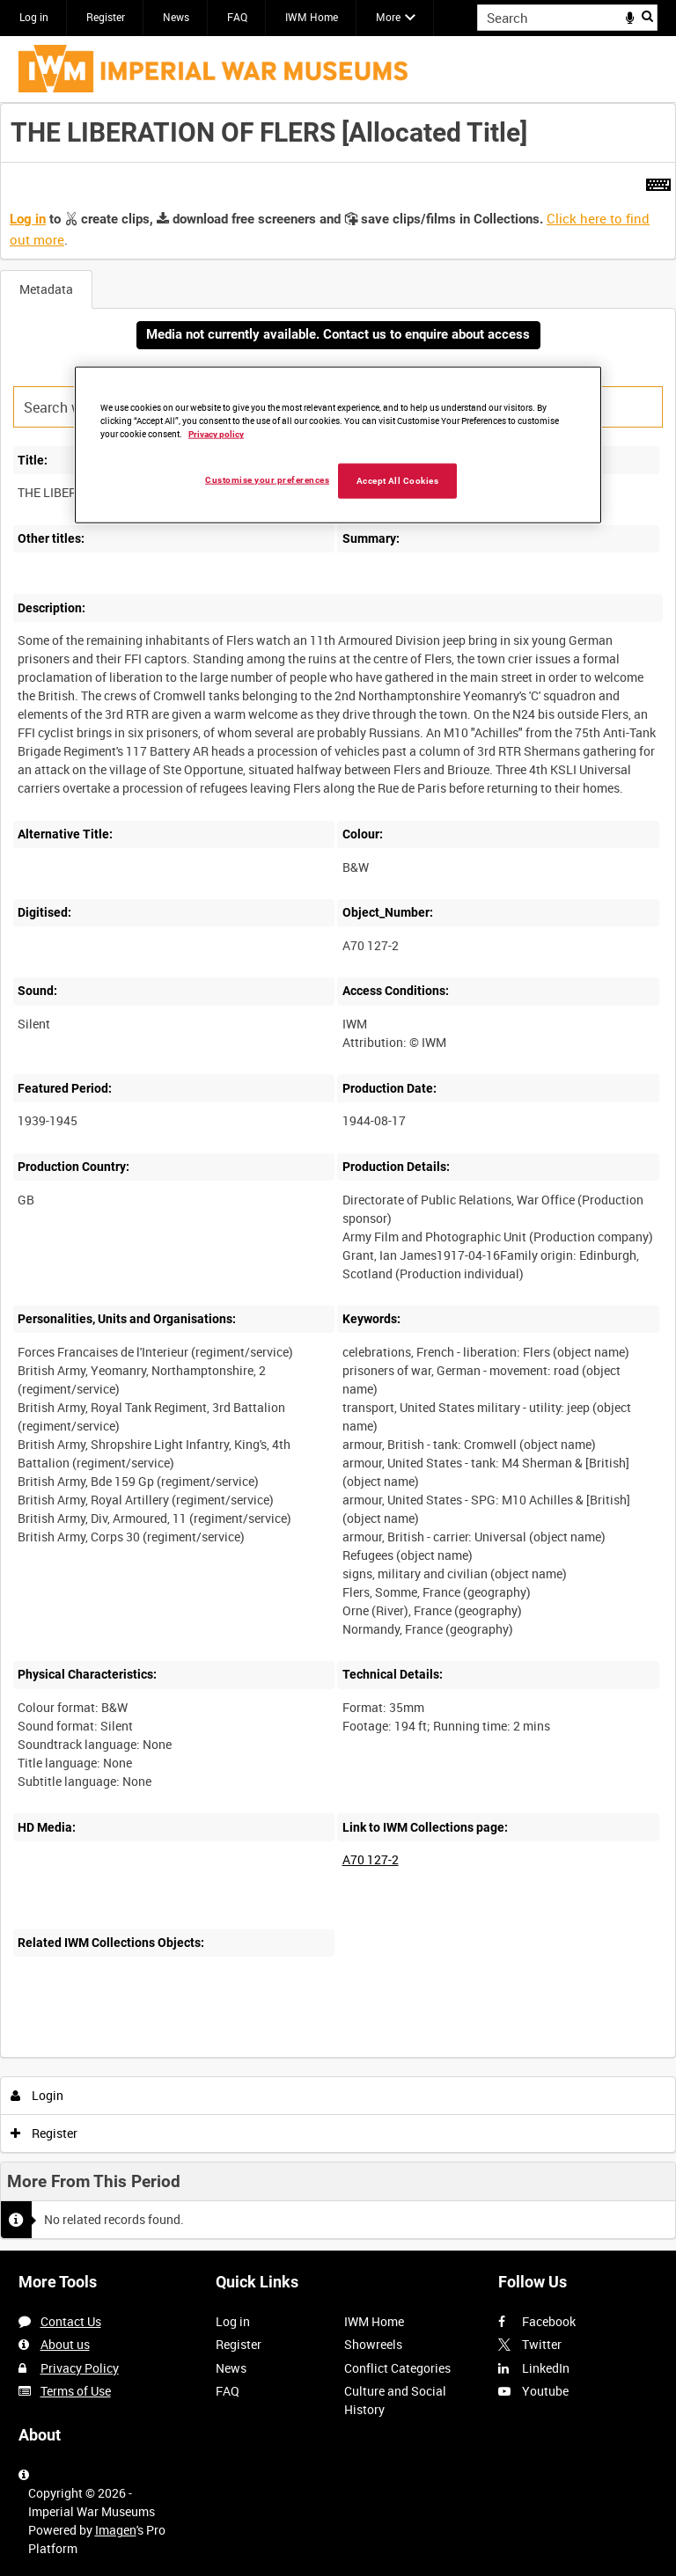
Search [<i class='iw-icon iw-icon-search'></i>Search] (647, 16)
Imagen (115, 2529)
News (176, 17)
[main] (338, 1176)
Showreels (373, 2344)
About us (65, 2344)
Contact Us (70, 2321)
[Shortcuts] (658, 181)
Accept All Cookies (397, 481)
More (388, 17)
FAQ (237, 17)
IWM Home (311, 17)
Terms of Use (75, 2390)
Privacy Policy (79, 2368)
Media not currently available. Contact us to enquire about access (338, 334)
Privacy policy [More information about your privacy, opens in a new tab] (216, 434)
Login (37, 2095)
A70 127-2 (370, 1859)
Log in (33, 17)
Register (105, 17)
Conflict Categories (397, 2368)
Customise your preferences (267, 480)
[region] (338, 445)
